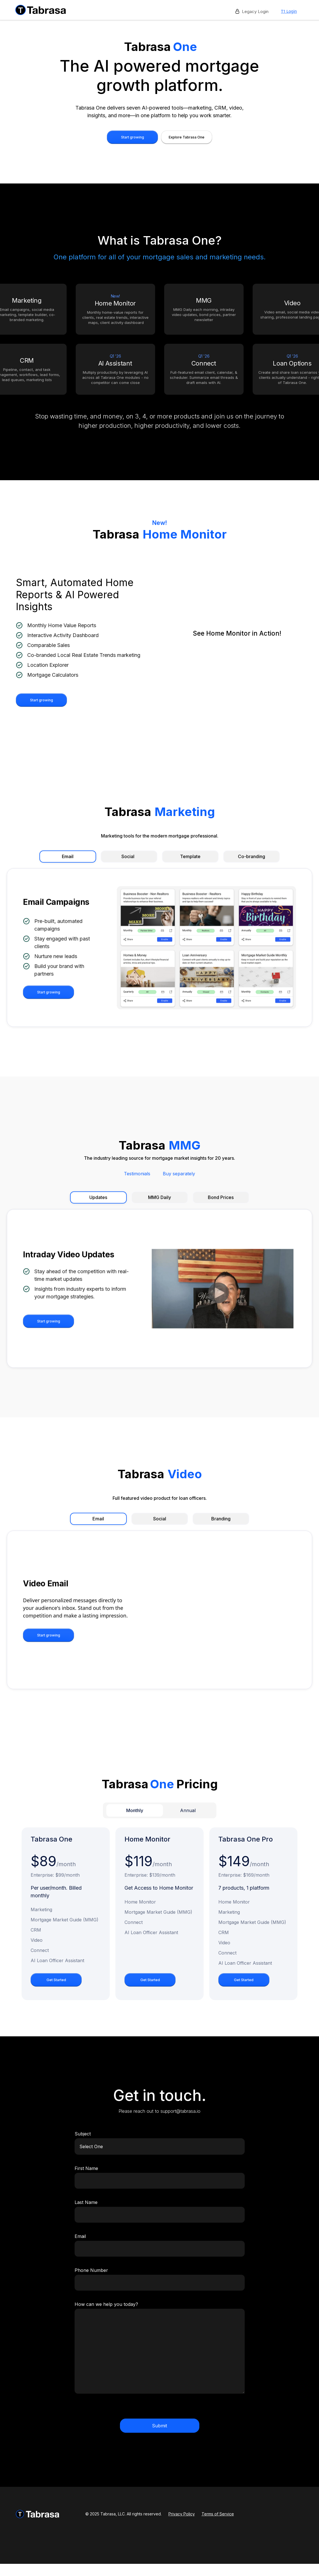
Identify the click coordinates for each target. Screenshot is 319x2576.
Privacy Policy (181, 2513)
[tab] (134, 1810)
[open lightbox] (237, 638)
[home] (40, 10)
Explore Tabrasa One (186, 137)
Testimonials (137, 1173)
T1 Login (289, 11)
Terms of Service (218, 2513)
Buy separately (179, 1173)
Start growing (132, 137)
